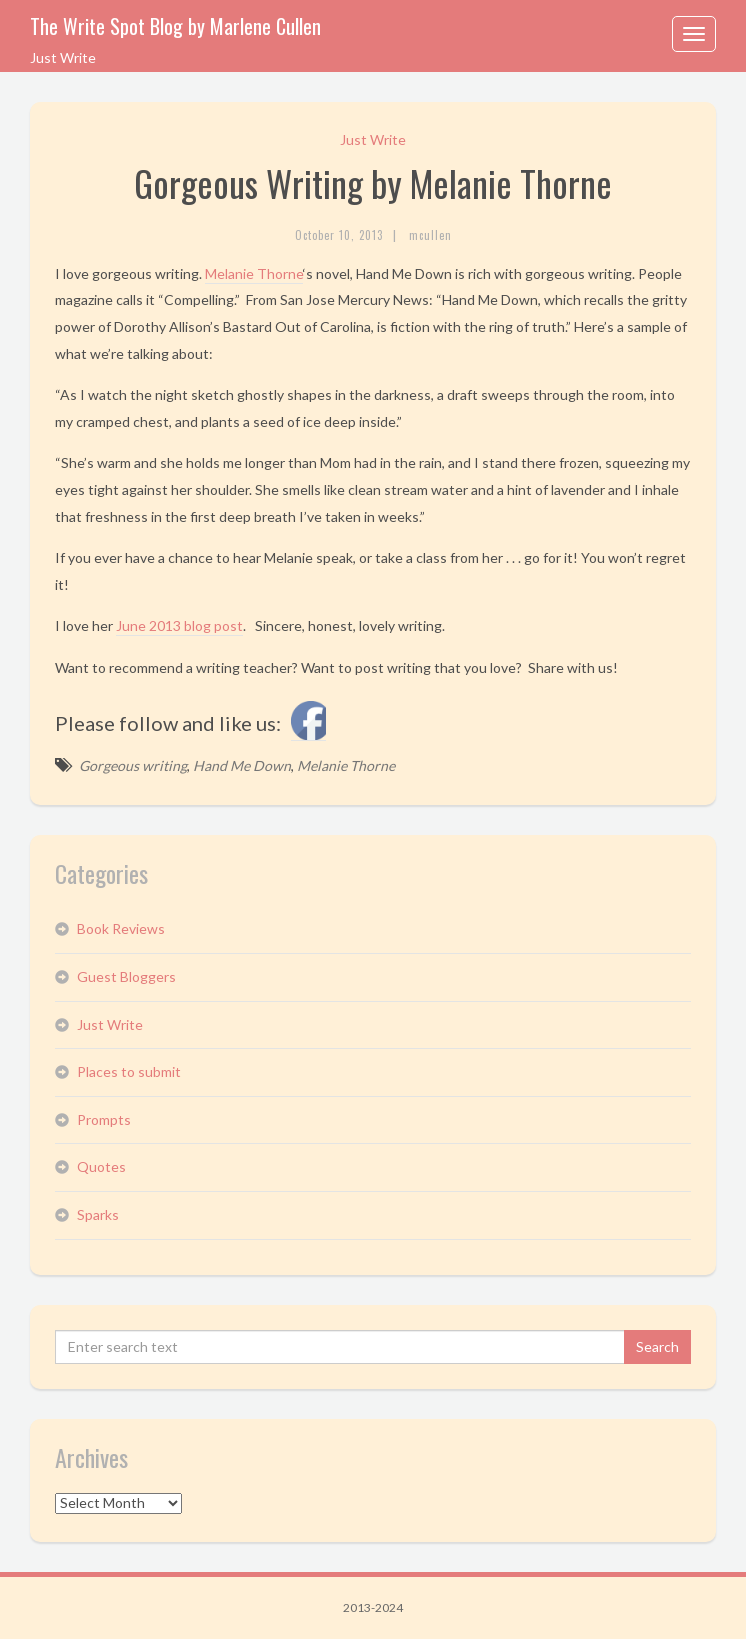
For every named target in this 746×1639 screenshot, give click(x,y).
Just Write (373, 139)
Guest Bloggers (126, 976)
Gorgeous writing (133, 765)
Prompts (104, 1119)
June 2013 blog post (179, 625)
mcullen (430, 235)
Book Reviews (121, 928)
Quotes (101, 1166)
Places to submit (129, 1071)
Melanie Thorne (254, 273)
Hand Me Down (242, 765)
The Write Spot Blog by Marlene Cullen (175, 26)
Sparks (98, 1214)
